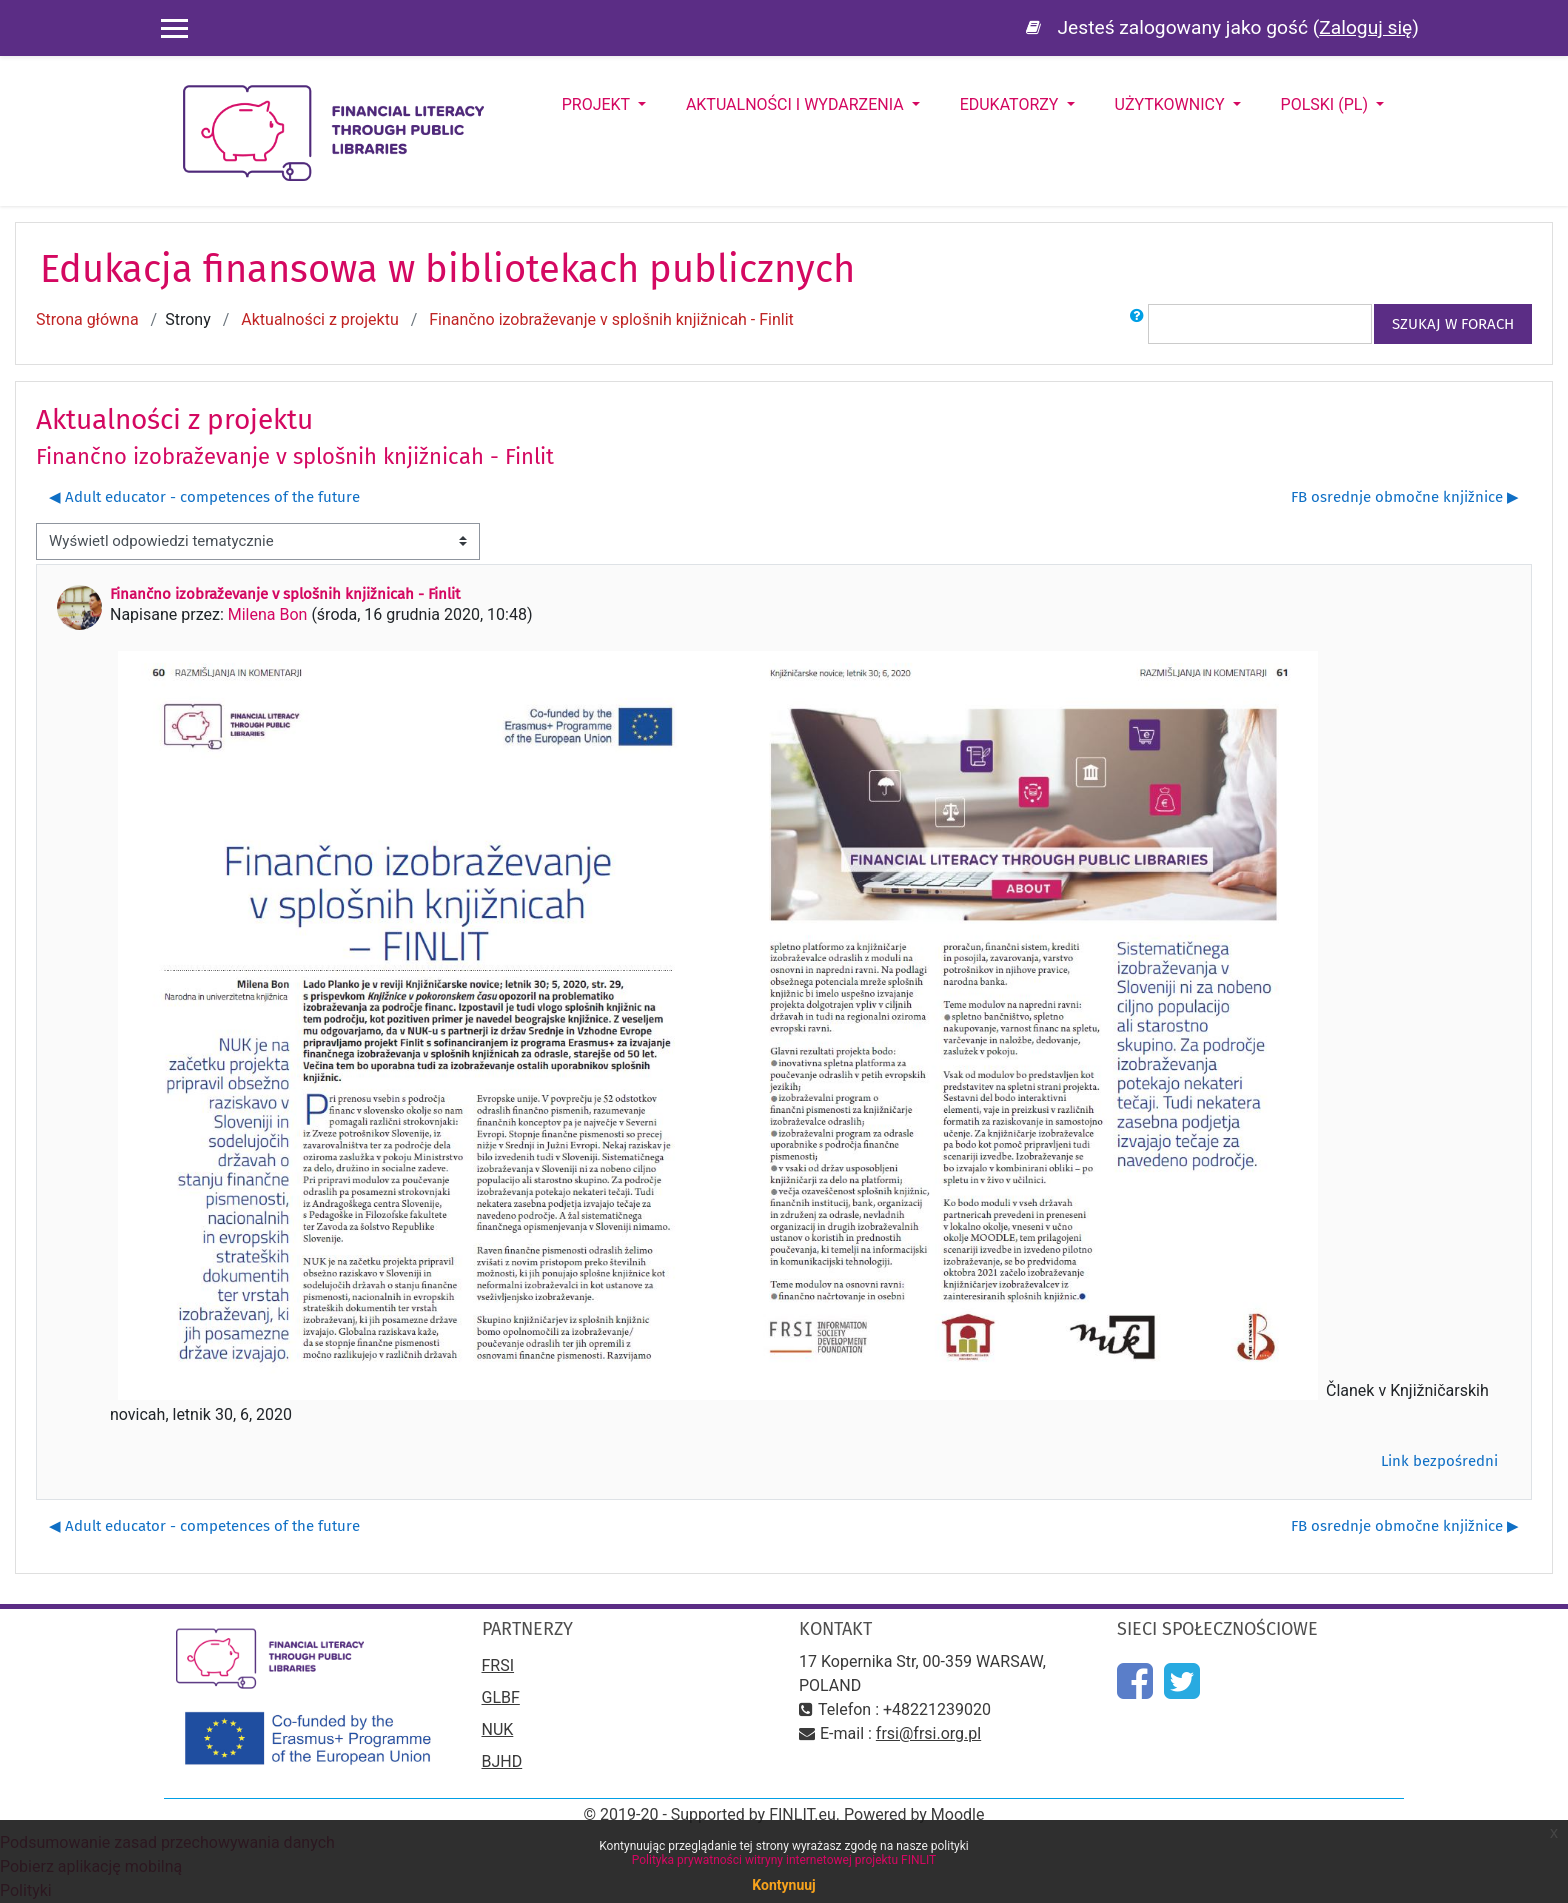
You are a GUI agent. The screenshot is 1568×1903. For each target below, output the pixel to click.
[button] (1137, 324)
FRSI (498, 1665)
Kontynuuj (783, 1885)
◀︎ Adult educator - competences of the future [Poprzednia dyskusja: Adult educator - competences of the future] (204, 497)
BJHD (502, 1761)
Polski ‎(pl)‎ (1326, 104)
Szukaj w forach (1453, 324)
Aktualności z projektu (319, 319)
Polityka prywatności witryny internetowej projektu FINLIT (784, 1860)
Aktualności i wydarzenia (797, 104)
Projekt (598, 104)
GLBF (501, 1697)
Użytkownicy (1172, 104)
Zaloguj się (1365, 27)
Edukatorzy (1011, 104)
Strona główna (87, 319)
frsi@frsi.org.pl (928, 1733)
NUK (498, 1729)
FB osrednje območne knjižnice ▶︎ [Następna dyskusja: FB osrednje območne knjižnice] (1405, 497)
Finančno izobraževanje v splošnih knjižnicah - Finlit (611, 319)
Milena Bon (268, 614)
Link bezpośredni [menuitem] (1439, 1461)
